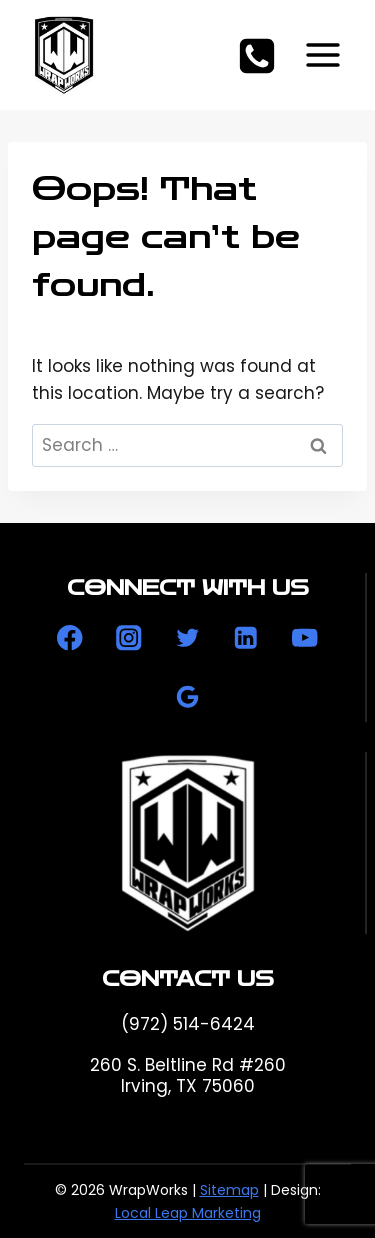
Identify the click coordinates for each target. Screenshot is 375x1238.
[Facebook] (70, 638)
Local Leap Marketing (188, 1213)
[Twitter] (187, 638)
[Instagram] (128, 638)
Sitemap (229, 1190)
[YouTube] (304, 638)
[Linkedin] (246, 638)
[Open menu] (322, 54)
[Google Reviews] (187, 696)
